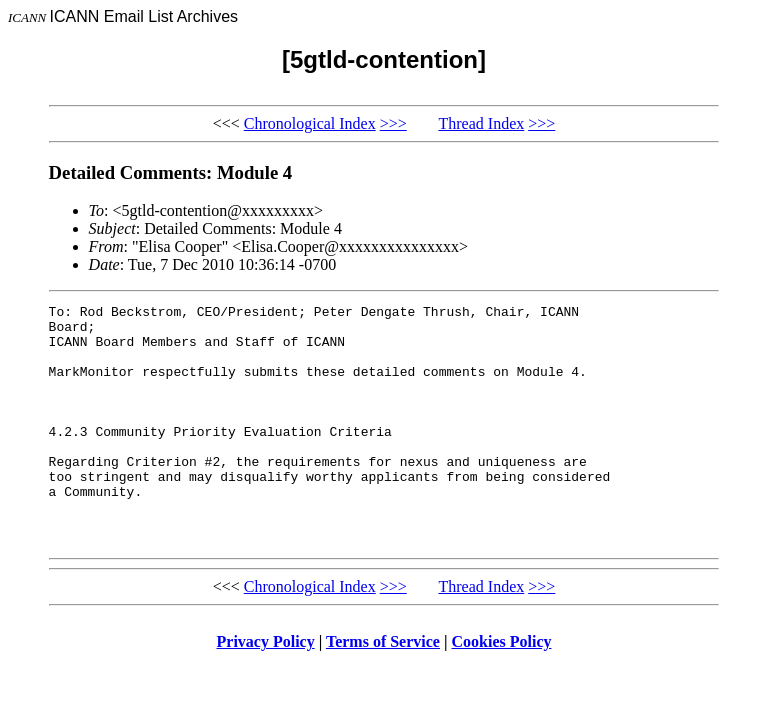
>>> (393, 123)
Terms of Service (383, 689)
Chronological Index (310, 123)
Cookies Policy (502, 689)
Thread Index (482, 123)
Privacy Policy (266, 689)
